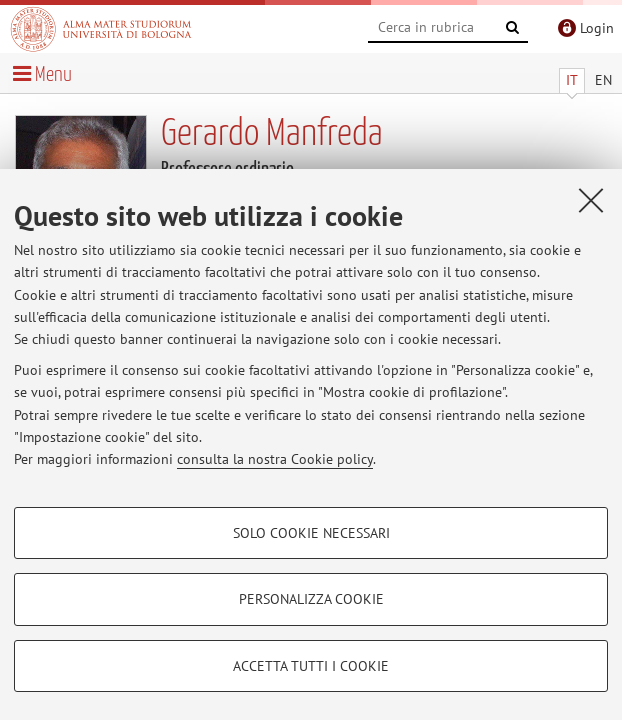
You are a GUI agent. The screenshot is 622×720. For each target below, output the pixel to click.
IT (572, 80)
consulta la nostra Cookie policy (275, 459)
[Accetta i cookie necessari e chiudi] (591, 200)
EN (603, 80)
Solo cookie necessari (311, 533)
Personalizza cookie (311, 599)
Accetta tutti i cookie (311, 666)
